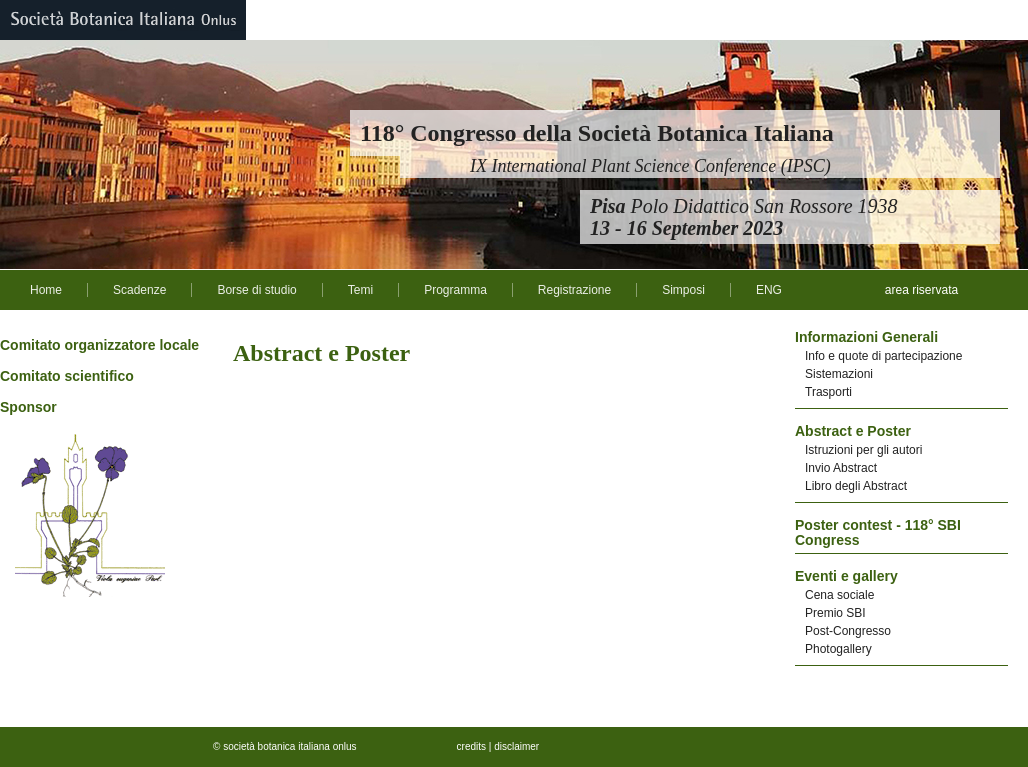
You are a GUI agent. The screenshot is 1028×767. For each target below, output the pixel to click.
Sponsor (28, 407)
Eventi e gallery (846, 576)
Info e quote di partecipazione (883, 356)
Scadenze (139, 290)
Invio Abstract (841, 468)
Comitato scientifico (67, 376)
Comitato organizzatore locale (99, 345)
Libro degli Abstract (856, 486)
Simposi (683, 290)
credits (471, 746)
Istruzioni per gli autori (863, 450)
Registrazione (574, 290)
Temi (360, 290)
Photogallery (838, 649)
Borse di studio (256, 290)
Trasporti (828, 392)
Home (46, 290)
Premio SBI (835, 613)
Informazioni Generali (866, 337)
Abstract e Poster (853, 431)
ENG (769, 290)
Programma (455, 290)
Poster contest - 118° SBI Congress (878, 532)
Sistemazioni (839, 374)
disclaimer (516, 746)
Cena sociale (839, 595)
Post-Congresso (848, 631)
